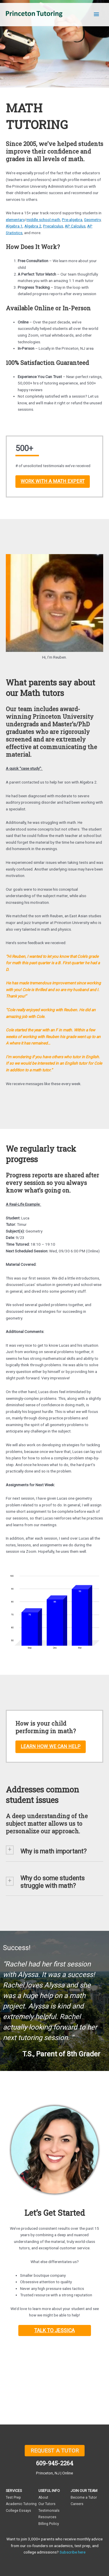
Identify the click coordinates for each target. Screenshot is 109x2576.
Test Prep (13, 2497)
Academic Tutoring (21, 2504)
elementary (15, 219)
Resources (47, 2517)
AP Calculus (75, 226)
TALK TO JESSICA (54, 2330)
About (43, 2497)
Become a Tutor (84, 2497)
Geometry (92, 219)
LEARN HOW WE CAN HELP (51, 1746)
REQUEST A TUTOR (55, 2450)
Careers (77, 2504)
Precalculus (53, 226)
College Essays (18, 2511)
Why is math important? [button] (53, 1851)
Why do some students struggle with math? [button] (52, 1881)
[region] (54, 2001)
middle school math (43, 219)
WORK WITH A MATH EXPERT (53, 481)
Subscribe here (72, 2552)
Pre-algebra (72, 219)
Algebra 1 (14, 226)
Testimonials (49, 2511)
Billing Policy (48, 2524)
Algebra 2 (32, 226)
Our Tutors (47, 2504)
